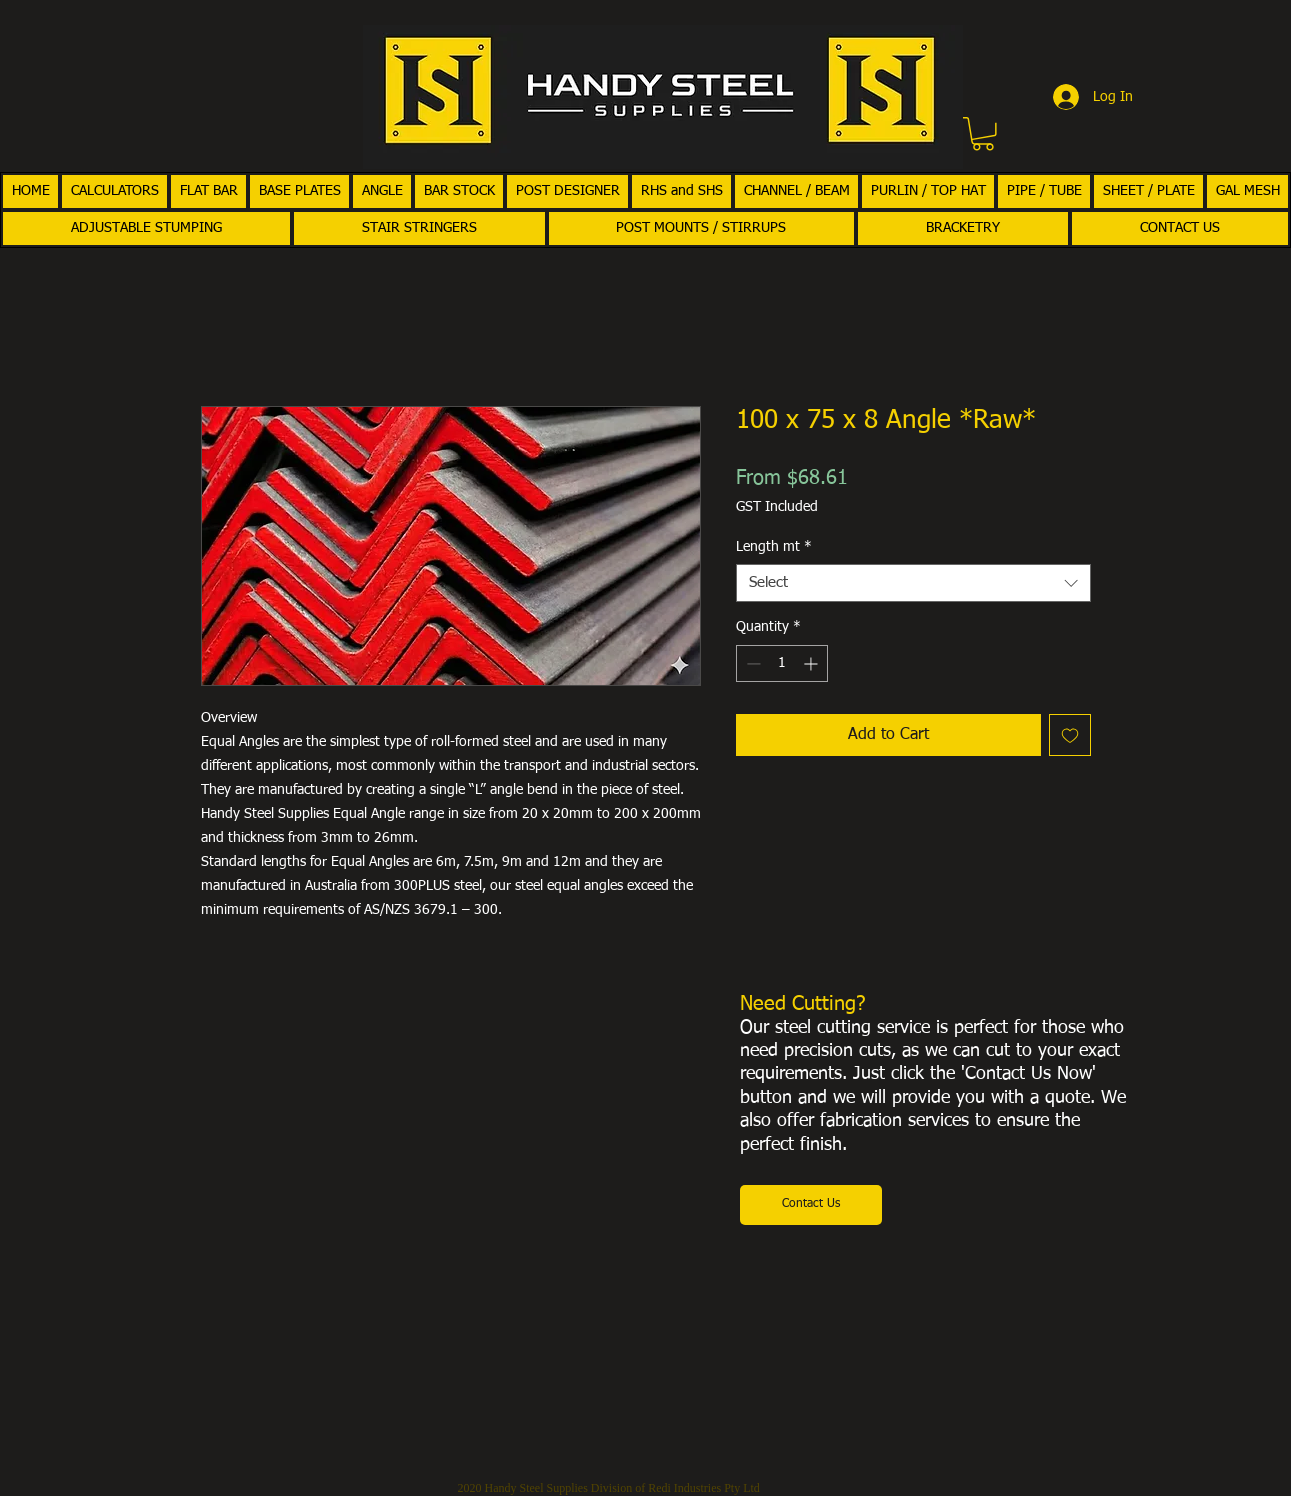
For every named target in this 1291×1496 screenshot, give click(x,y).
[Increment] (812, 663)
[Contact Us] (811, 1205)
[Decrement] (751, 663)
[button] (983, 134)
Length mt (774, 547)
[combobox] (913, 583)
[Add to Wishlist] (1070, 735)
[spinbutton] (782, 663)
